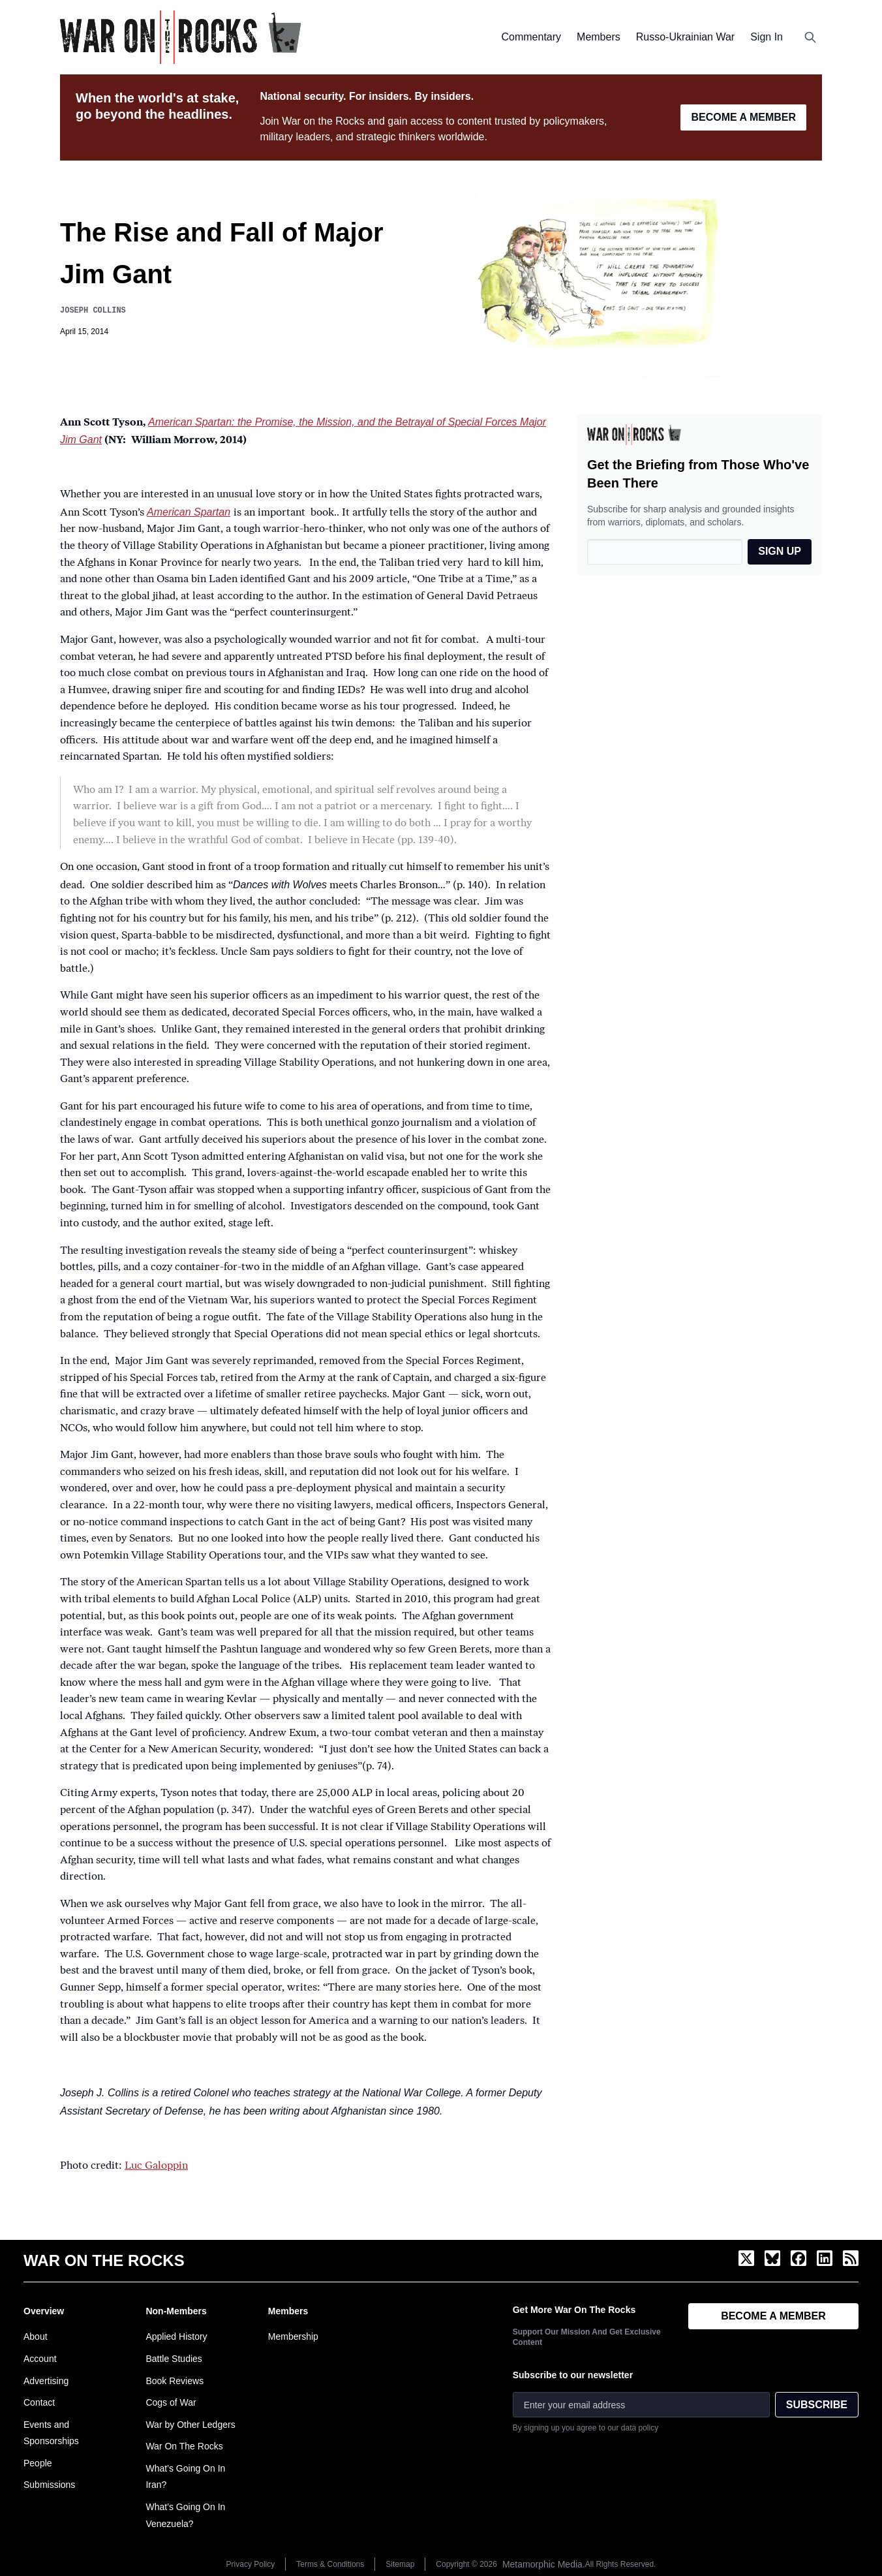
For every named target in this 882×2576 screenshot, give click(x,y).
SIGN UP (779, 551)
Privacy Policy (250, 2564)
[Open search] (810, 37)
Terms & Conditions (330, 2564)
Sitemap (400, 2564)
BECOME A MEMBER (743, 117)
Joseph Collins (93, 310)
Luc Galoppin (156, 2166)
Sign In (766, 36)
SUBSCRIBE (816, 2404)
